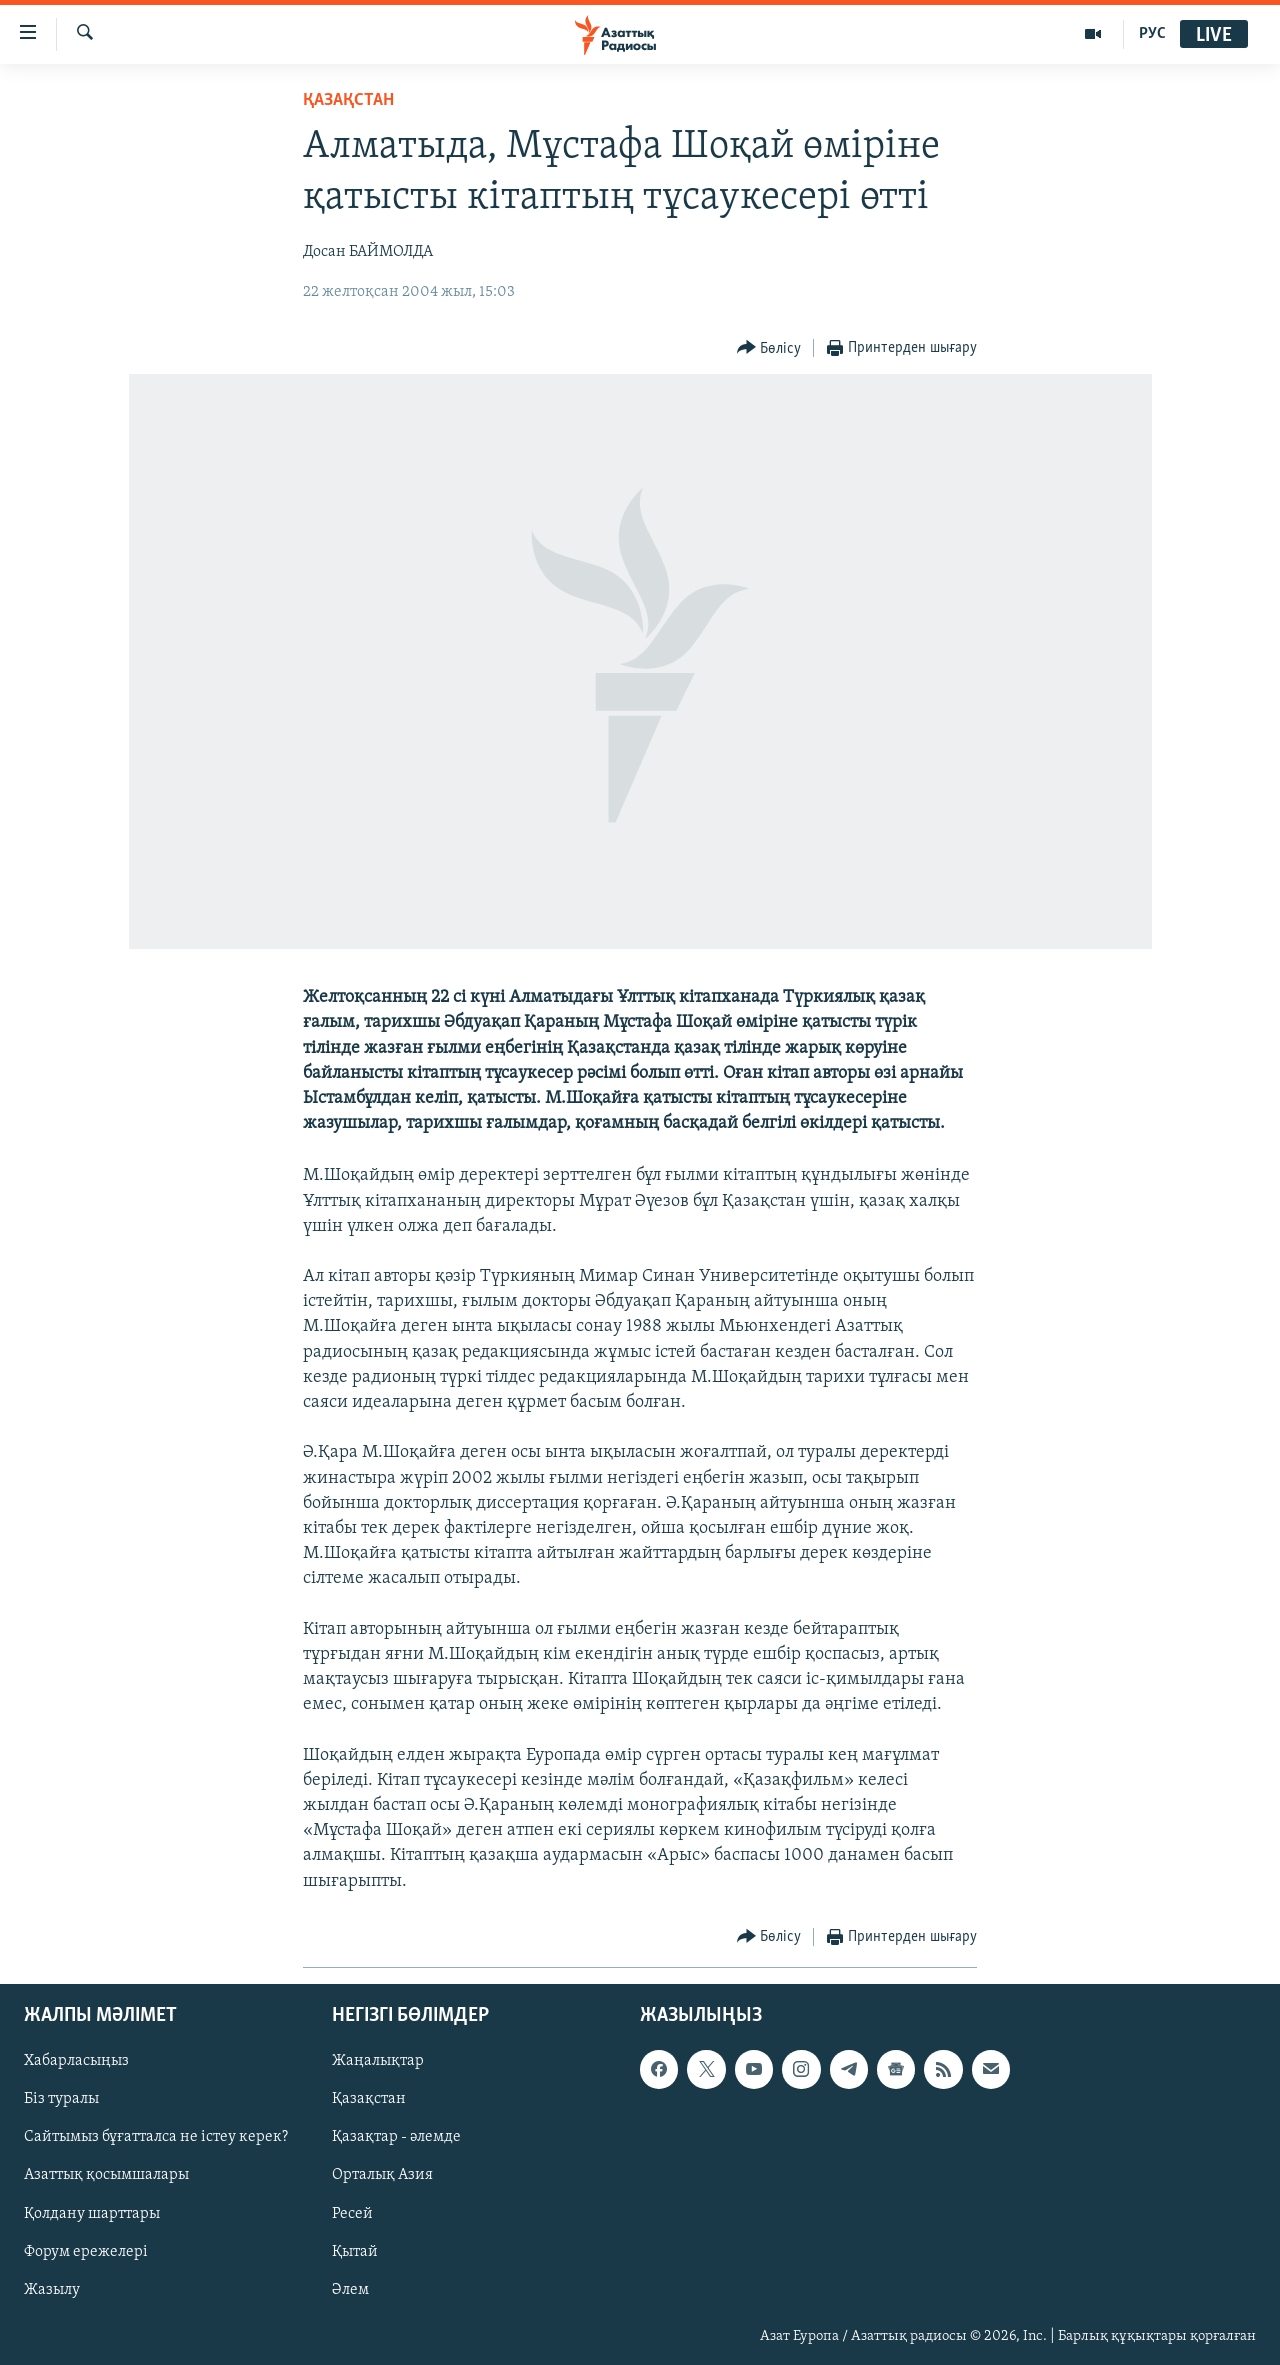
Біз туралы (61, 2099)
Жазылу (52, 2290)
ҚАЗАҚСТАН (348, 100)
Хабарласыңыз (76, 2061)
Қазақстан (369, 2099)
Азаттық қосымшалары (106, 2175)
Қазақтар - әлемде (396, 2137)
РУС (1152, 34)
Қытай (355, 2251)
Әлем (350, 2290)
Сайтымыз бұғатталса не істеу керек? (156, 2137)
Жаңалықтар (378, 2061)
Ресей (352, 2213)
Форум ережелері (86, 2251)
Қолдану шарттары (92, 2213)
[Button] (769, 348)
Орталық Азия (382, 2175)
